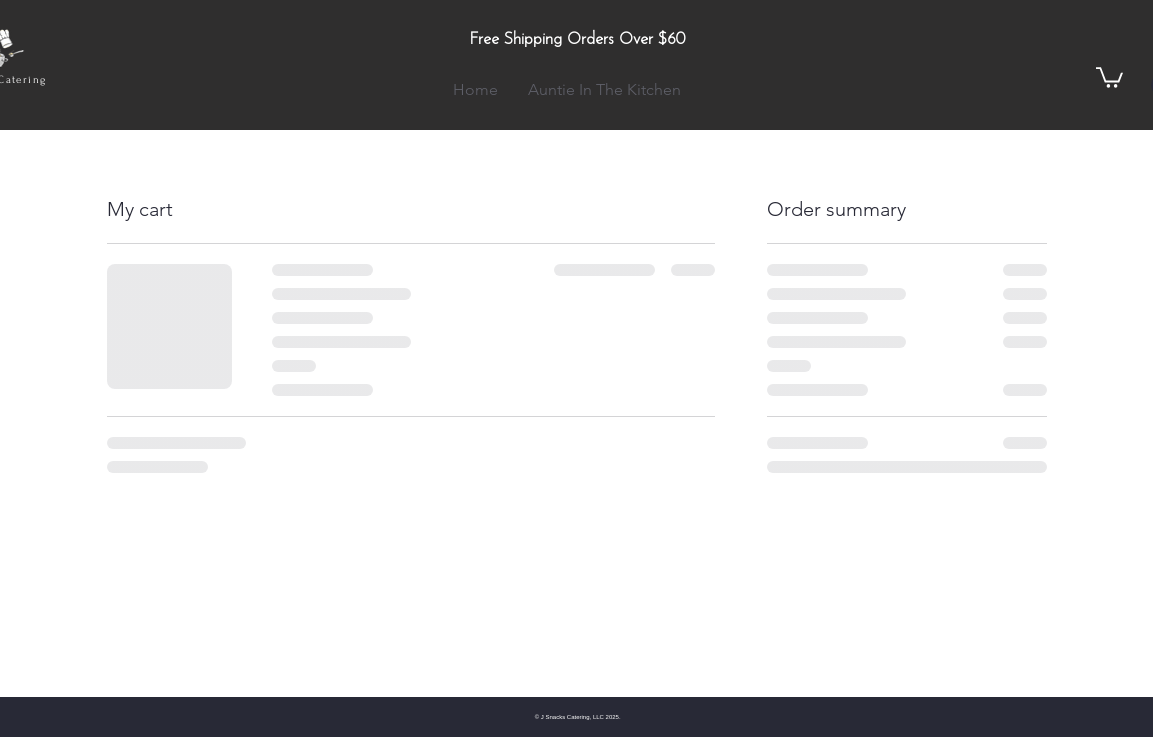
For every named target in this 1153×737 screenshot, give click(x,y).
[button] (1109, 76)
